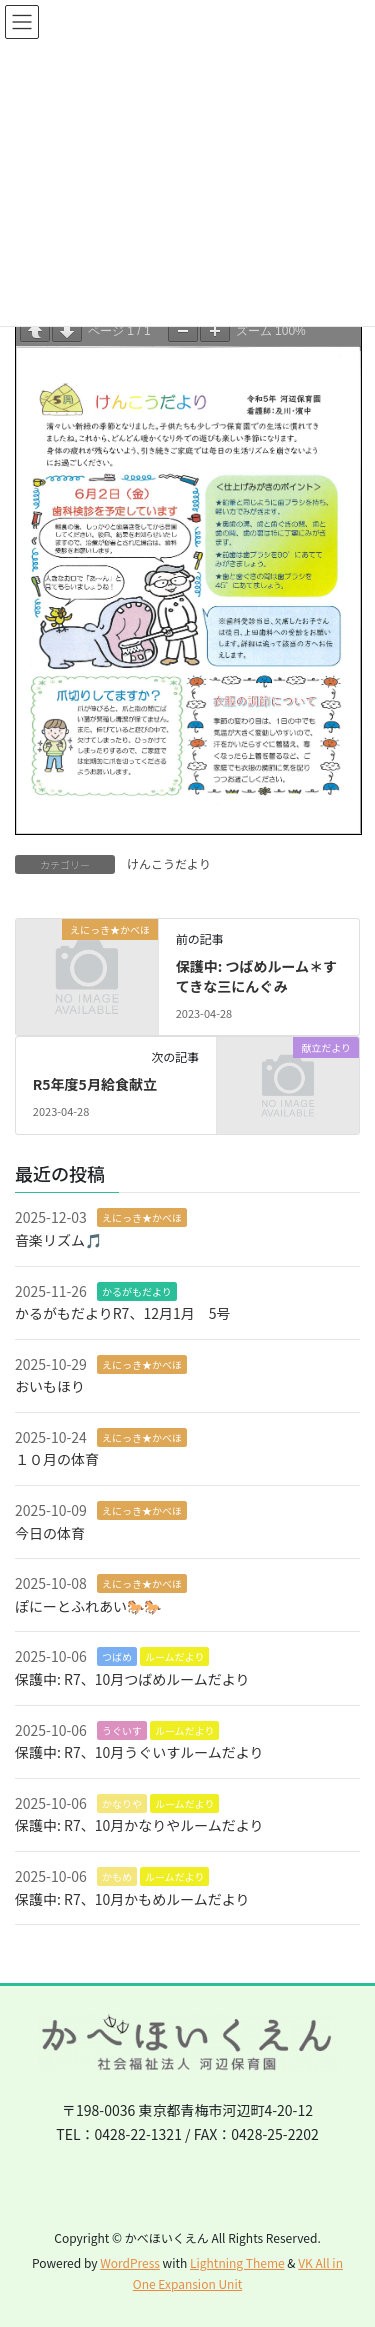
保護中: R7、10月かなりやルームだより (139, 1825)
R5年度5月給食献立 (95, 1084)
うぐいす (122, 1730)
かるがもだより (137, 1291)
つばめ (117, 1656)
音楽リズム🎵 (58, 1240)
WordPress (130, 2262)
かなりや (122, 1803)
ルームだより (175, 1656)
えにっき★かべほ (142, 1217)
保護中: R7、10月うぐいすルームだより (139, 1752)
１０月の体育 (57, 1459)
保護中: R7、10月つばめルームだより (132, 1679)
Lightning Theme (237, 2262)
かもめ (117, 1876)
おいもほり (50, 1386)
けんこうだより (169, 863)
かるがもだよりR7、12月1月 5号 (122, 1313)
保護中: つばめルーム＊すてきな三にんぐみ (256, 976)
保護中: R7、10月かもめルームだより (132, 1899)
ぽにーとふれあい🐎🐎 (88, 1606)
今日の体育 (50, 1533)
